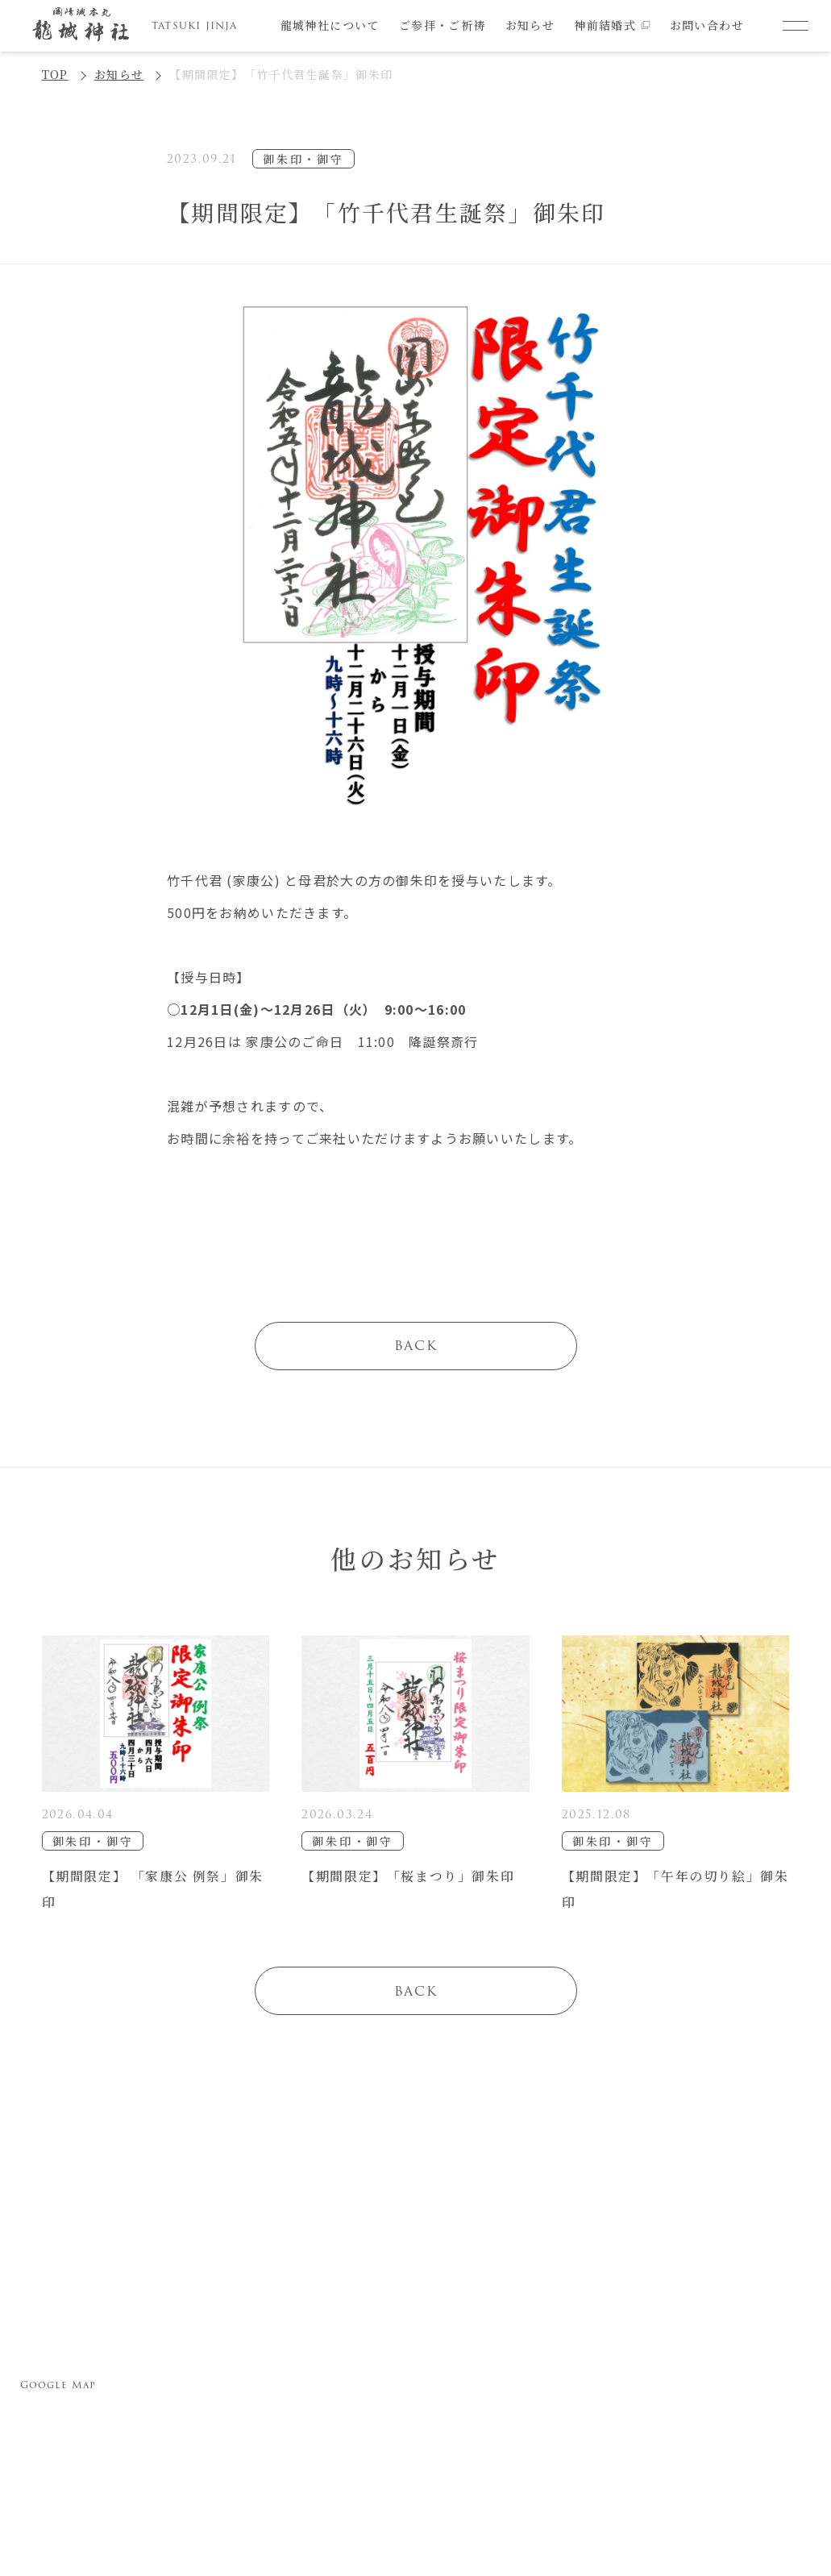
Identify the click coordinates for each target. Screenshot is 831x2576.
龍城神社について (330, 25)
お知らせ (530, 25)
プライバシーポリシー (649, 2326)
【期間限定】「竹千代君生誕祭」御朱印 (281, 74)
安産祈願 (367, 2323)
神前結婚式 (612, 25)
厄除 (367, 2407)
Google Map (58, 2384)
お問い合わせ (707, 25)
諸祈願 (448, 2365)
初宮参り (367, 2365)
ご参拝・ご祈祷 (442, 25)
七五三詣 (448, 2323)
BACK (415, 1346)
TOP (55, 74)
